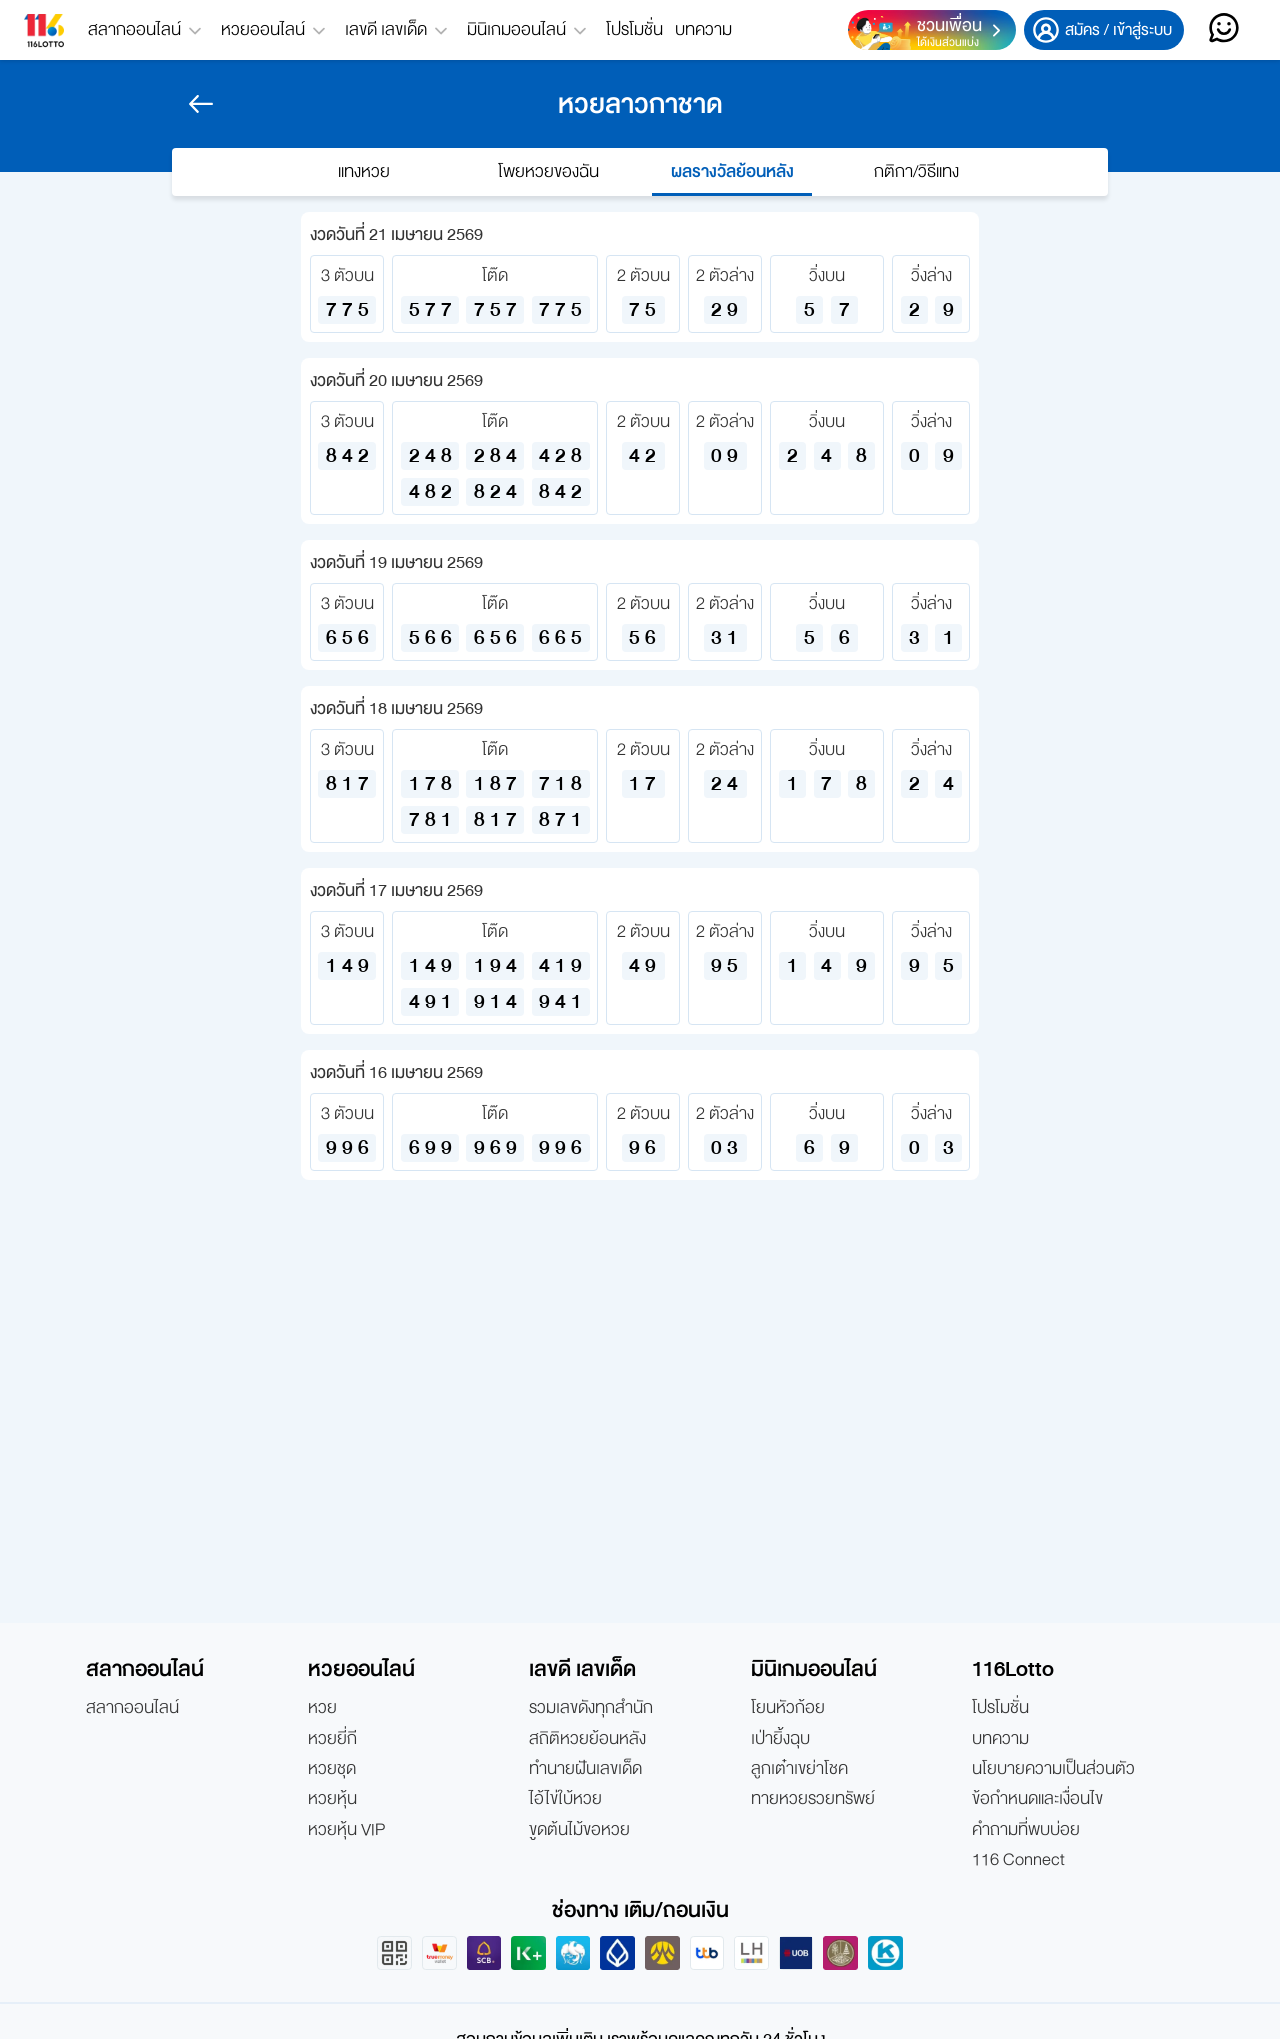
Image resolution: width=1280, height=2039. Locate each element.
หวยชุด (332, 1769)
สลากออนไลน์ (132, 1708)
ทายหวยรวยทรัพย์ (813, 1799)
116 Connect (1018, 1860)
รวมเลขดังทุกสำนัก (591, 1708)
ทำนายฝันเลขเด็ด (585, 1769)
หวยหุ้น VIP (346, 1830)
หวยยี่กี (332, 1739)
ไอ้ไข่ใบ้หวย (565, 1799)
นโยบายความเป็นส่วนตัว (1053, 1769)
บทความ (703, 29)
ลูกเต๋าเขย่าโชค (799, 1769)
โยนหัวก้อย (788, 1708)
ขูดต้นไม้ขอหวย (579, 1830)
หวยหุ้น (332, 1799)
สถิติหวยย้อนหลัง (587, 1739)
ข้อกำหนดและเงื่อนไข (1037, 1799)
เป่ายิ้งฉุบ (780, 1739)
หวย (322, 1708)
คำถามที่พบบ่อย (1026, 1830)
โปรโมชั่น (634, 29)
